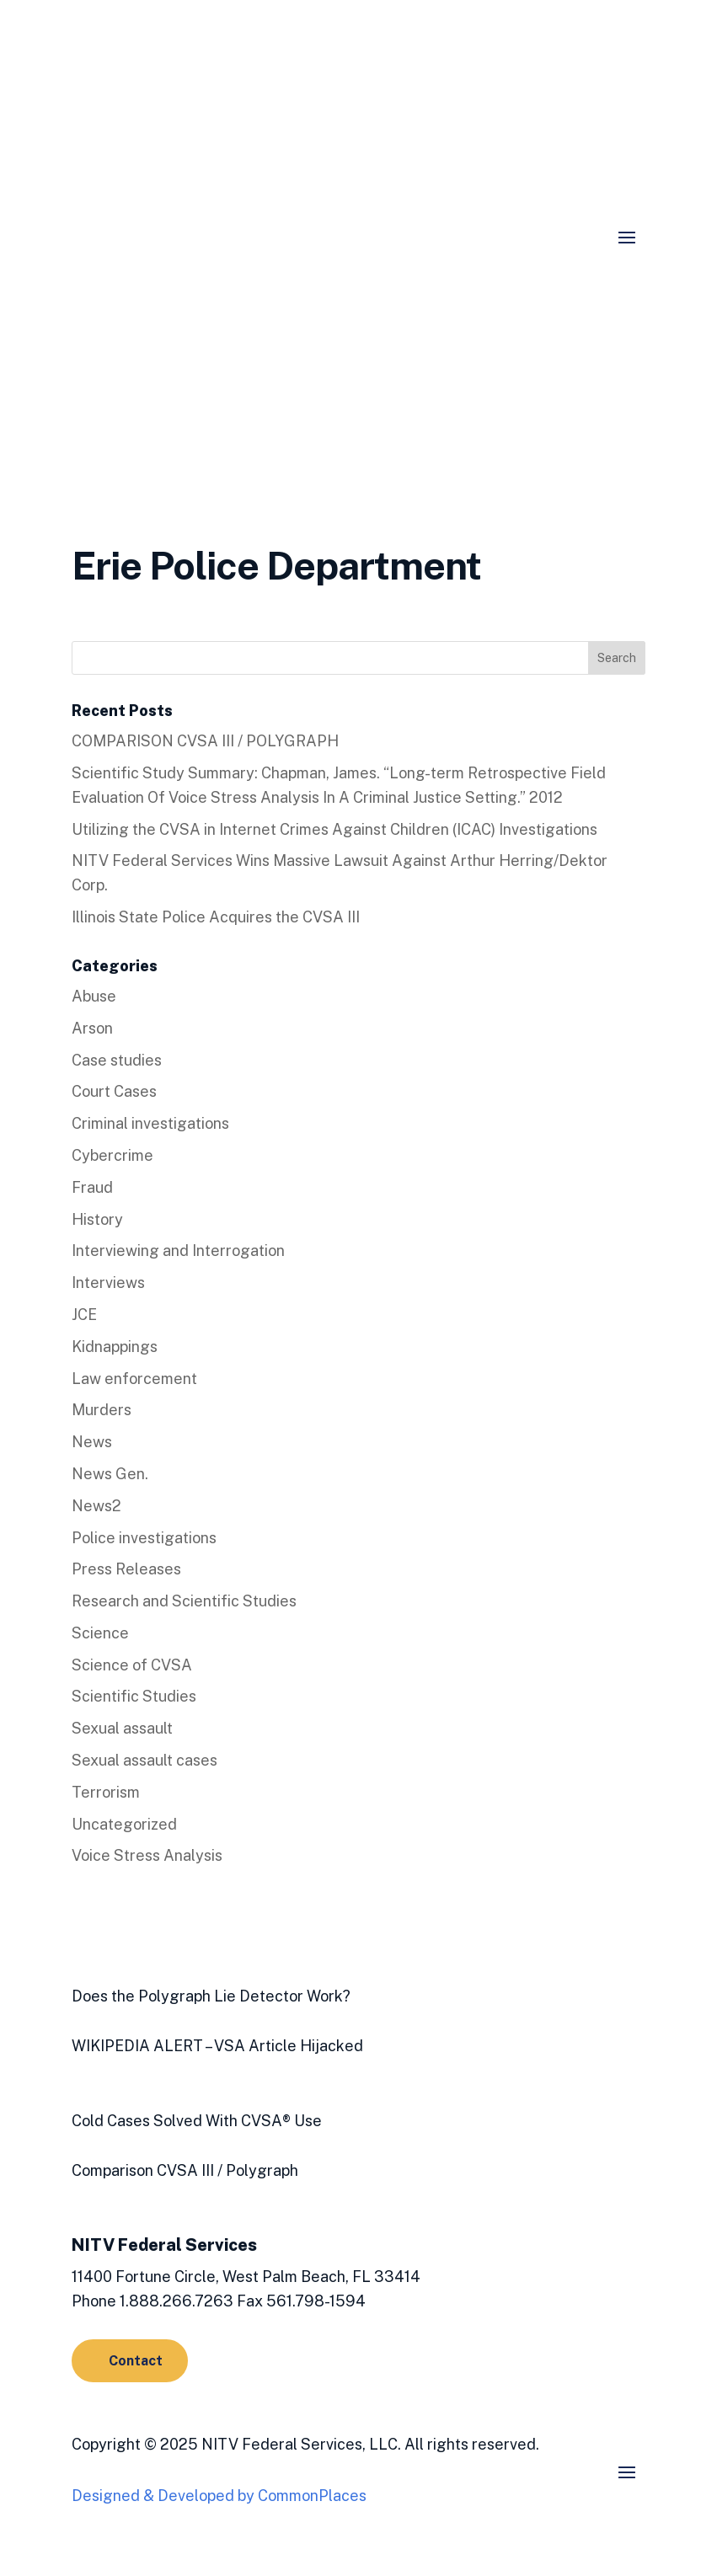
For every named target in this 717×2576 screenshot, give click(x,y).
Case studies (117, 1060)
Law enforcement (134, 1378)
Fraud (92, 1187)
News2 (96, 1506)
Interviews (108, 1282)
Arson (92, 1028)
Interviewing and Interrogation (178, 1250)
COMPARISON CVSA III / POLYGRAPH (205, 741)
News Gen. (110, 1474)
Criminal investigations (150, 1123)
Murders (101, 1410)
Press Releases (126, 1569)
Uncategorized (124, 1824)
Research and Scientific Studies (184, 1601)
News (92, 1442)
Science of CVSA (132, 1665)
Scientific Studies (134, 1696)
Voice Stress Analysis (147, 1855)
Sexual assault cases (144, 1760)
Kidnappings (115, 1346)
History (97, 1219)
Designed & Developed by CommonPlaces (219, 2495)
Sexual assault (122, 1728)
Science (100, 1633)
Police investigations (144, 1538)
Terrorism (106, 1792)
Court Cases (114, 1091)
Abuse (94, 996)
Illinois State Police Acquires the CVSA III (216, 917)
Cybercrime (112, 1155)
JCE (84, 1314)
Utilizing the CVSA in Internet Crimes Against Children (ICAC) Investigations (334, 829)
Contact (136, 2361)
